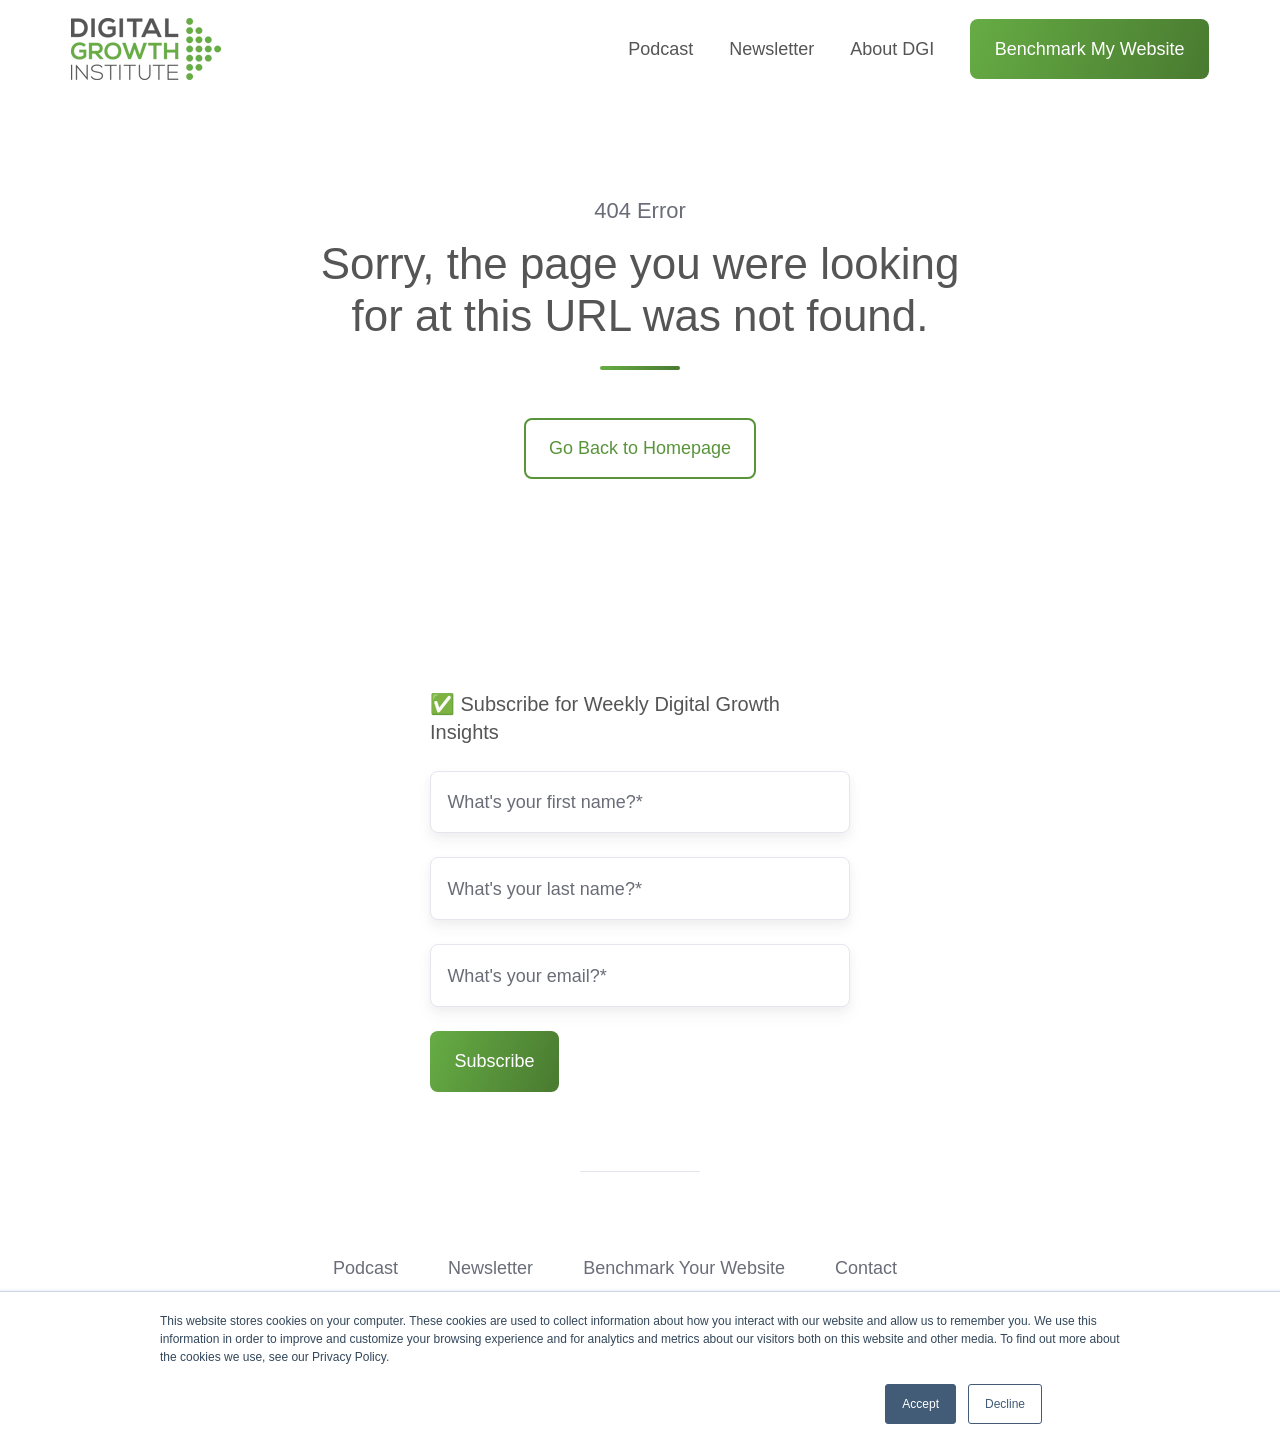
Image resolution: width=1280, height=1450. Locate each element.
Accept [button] (920, 1404)
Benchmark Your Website (684, 1268)
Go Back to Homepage (640, 448)
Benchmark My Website (1090, 49)
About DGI (892, 49)
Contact (866, 1268)
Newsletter (771, 49)
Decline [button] (1005, 1404)
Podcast (660, 49)
